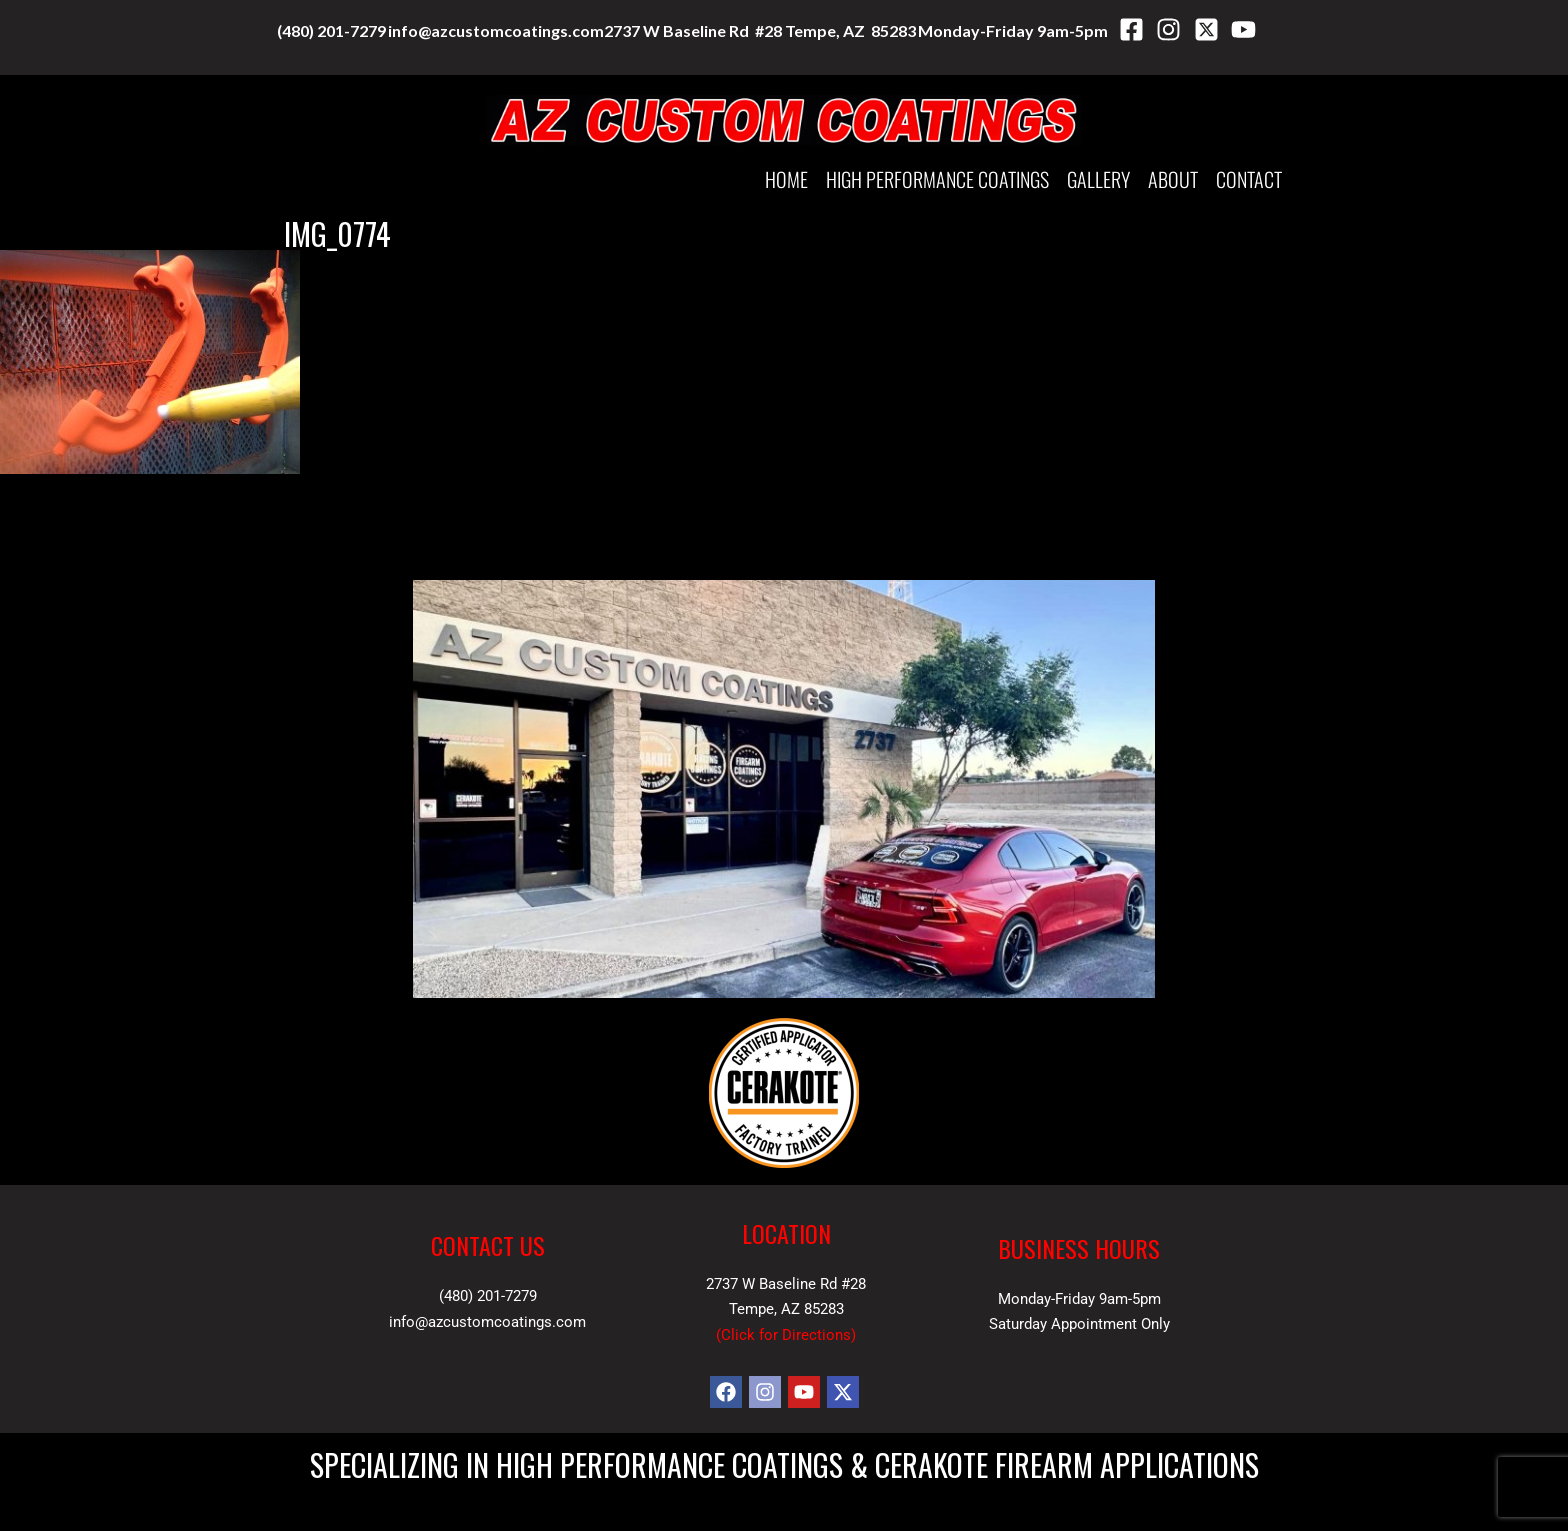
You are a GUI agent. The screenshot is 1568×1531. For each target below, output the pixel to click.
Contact (1249, 179)
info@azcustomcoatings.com (496, 30)
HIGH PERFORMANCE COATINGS (937, 179)
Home (786, 179)
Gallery (1098, 179)
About (1173, 179)
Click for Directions (786, 1335)
